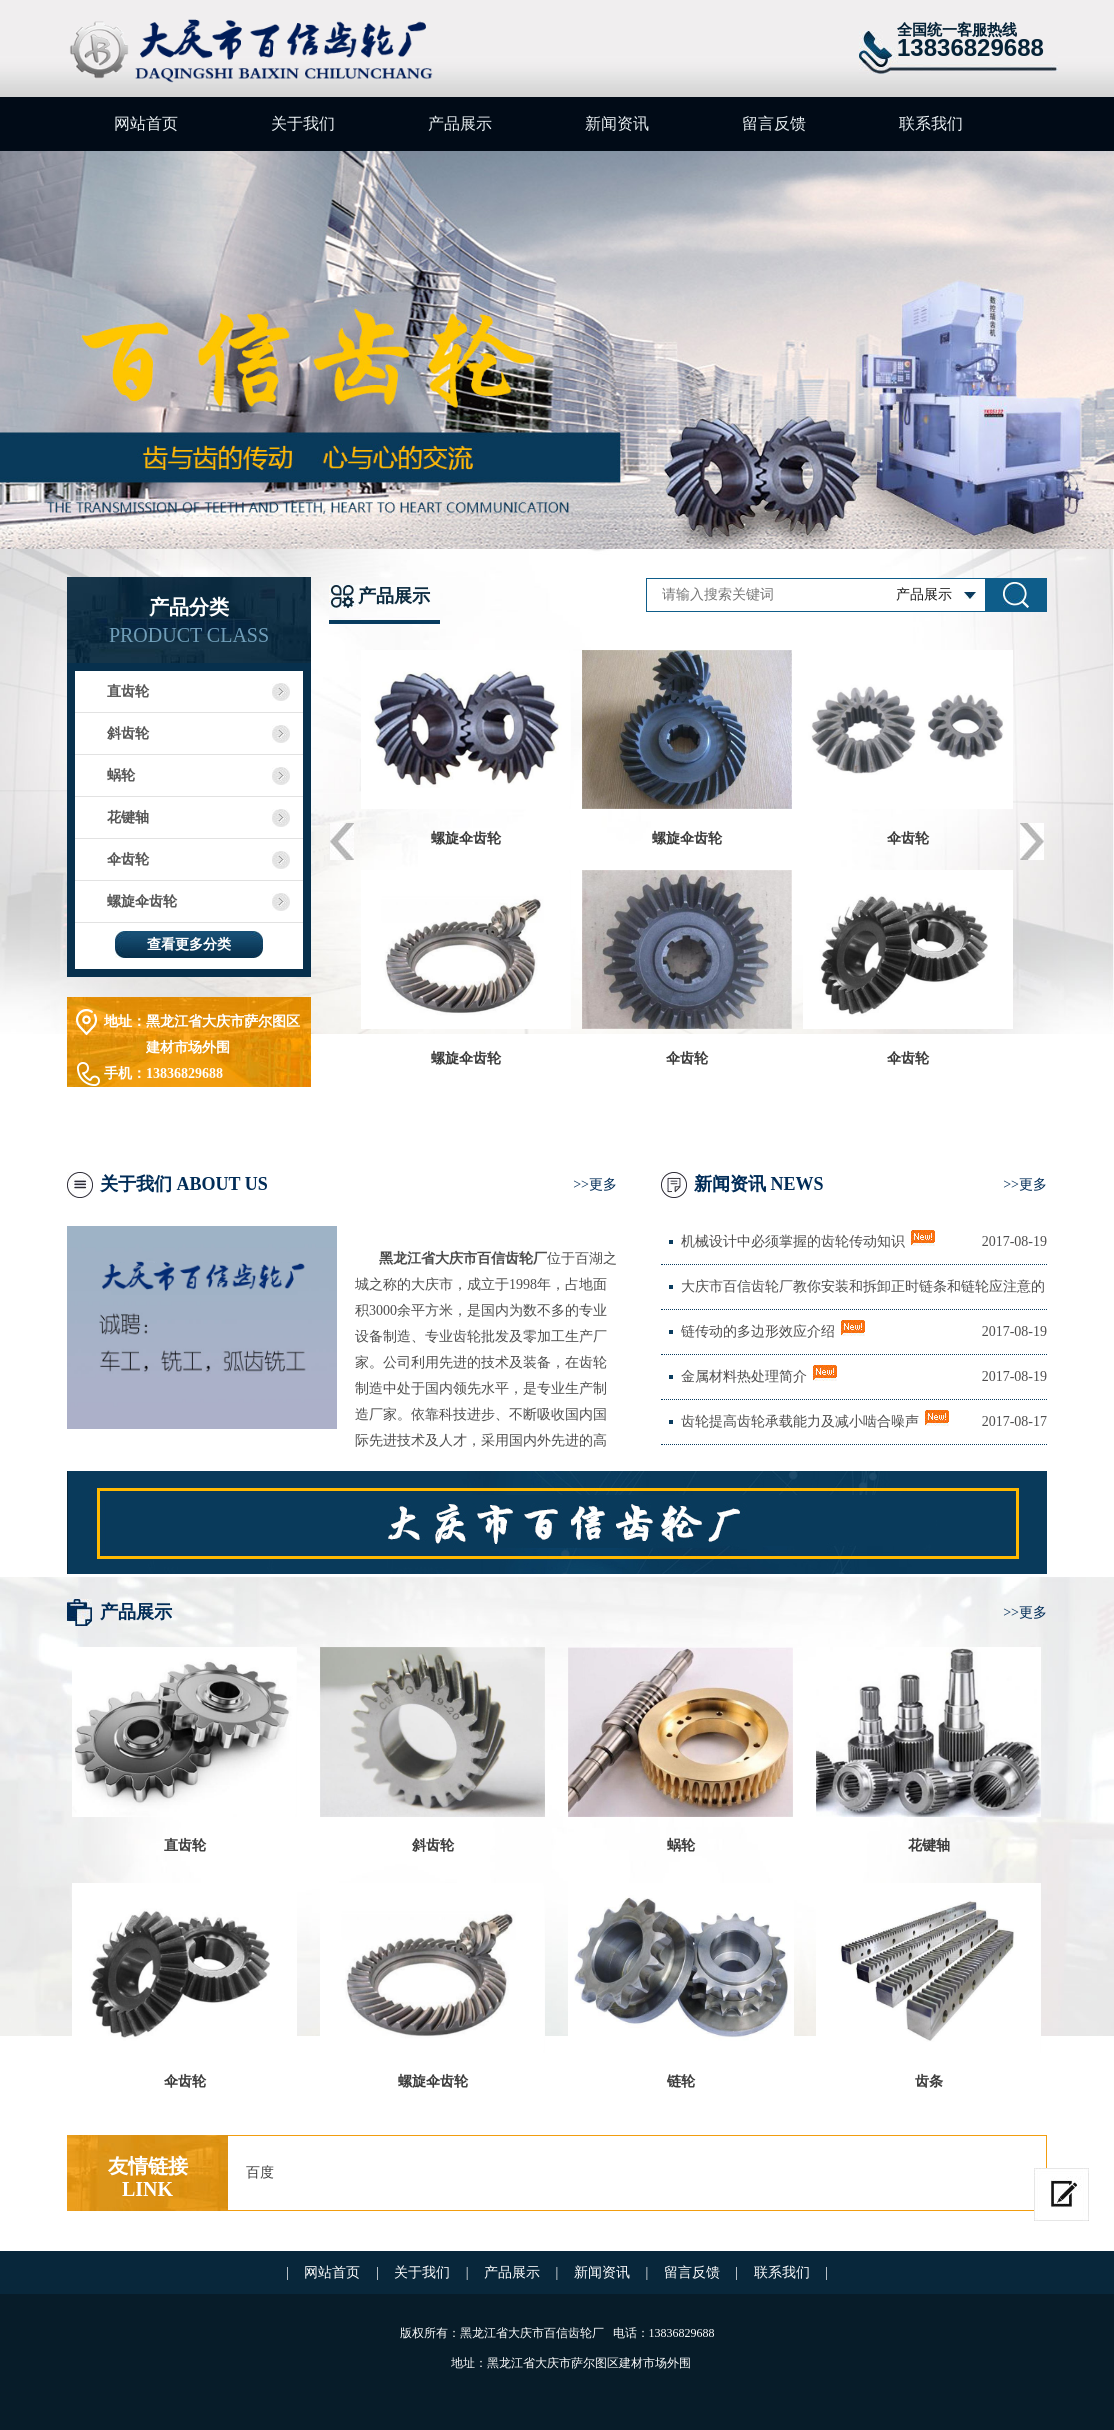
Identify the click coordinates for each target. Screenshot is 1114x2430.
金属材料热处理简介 (744, 1376)
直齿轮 (128, 691)
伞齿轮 (128, 859)
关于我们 (303, 123)
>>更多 (595, 1184)
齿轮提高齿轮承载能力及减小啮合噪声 (800, 1421)
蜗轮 (121, 775)
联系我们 (931, 123)
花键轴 (128, 817)
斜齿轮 (128, 733)
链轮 (681, 2081)
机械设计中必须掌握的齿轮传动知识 (793, 1241)
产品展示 (460, 123)
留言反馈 (774, 123)
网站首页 (146, 123)
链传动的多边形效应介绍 (758, 1331)
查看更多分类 (189, 944)
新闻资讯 (617, 123)
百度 (260, 2172)
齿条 (929, 2081)
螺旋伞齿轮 (142, 901)
